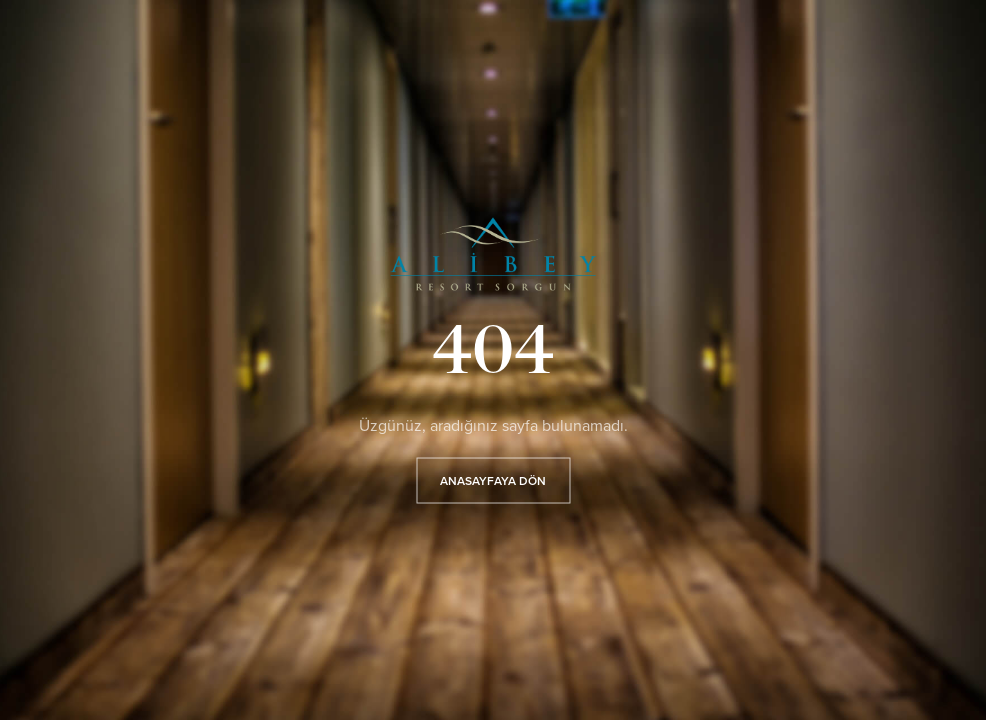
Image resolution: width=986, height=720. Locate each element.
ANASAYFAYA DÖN (493, 480)
